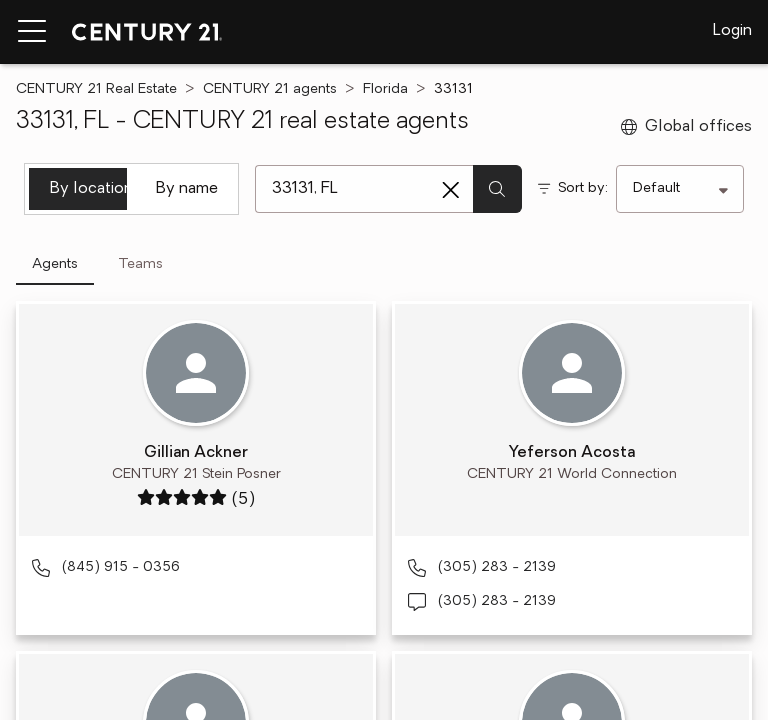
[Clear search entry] (451, 190)
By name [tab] (187, 189)
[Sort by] (680, 189)
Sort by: (583, 188)
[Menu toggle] (32, 32)
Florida (385, 89)
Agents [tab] (55, 264)
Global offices (686, 127)
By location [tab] (88, 189)
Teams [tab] (140, 264)
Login (732, 31)
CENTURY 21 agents (270, 89)
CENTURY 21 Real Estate (96, 89)
